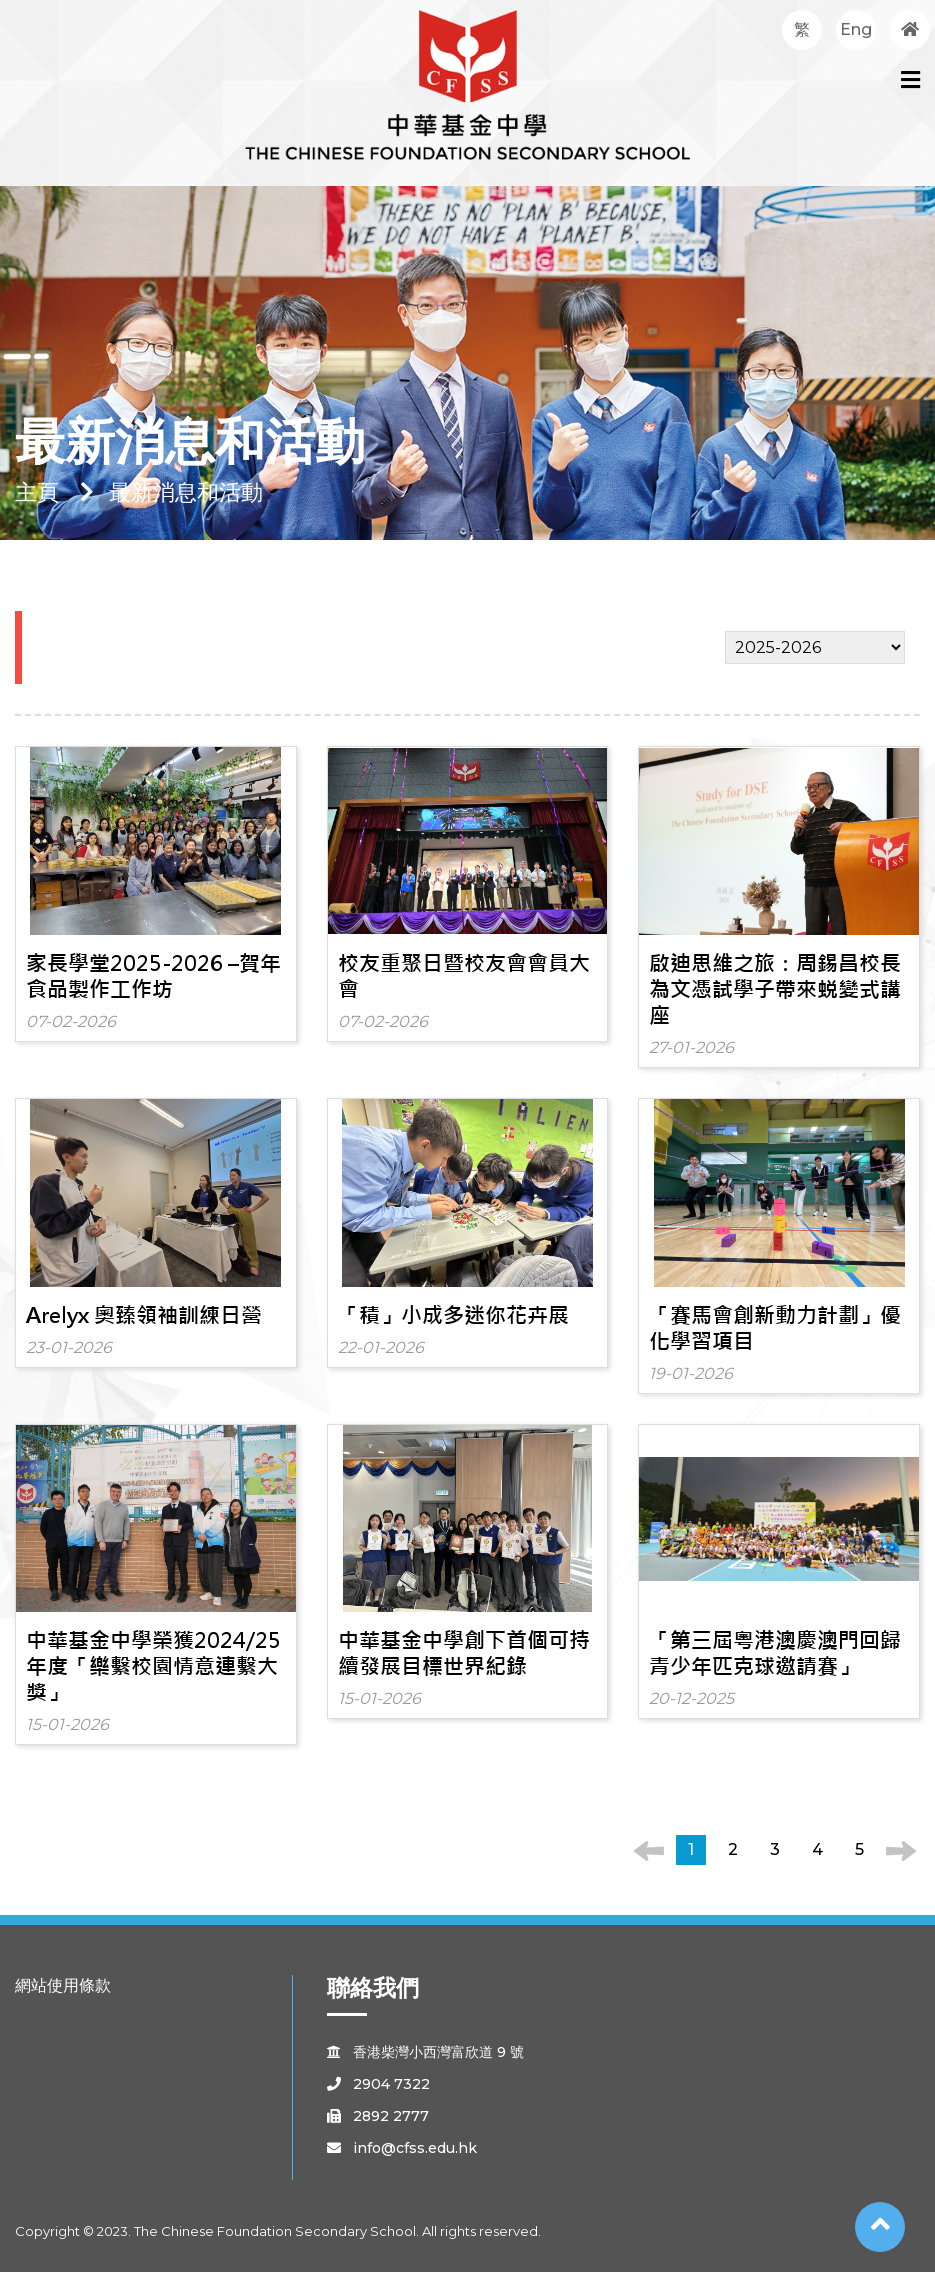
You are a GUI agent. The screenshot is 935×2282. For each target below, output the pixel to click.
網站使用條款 (63, 1995)
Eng (856, 29)
